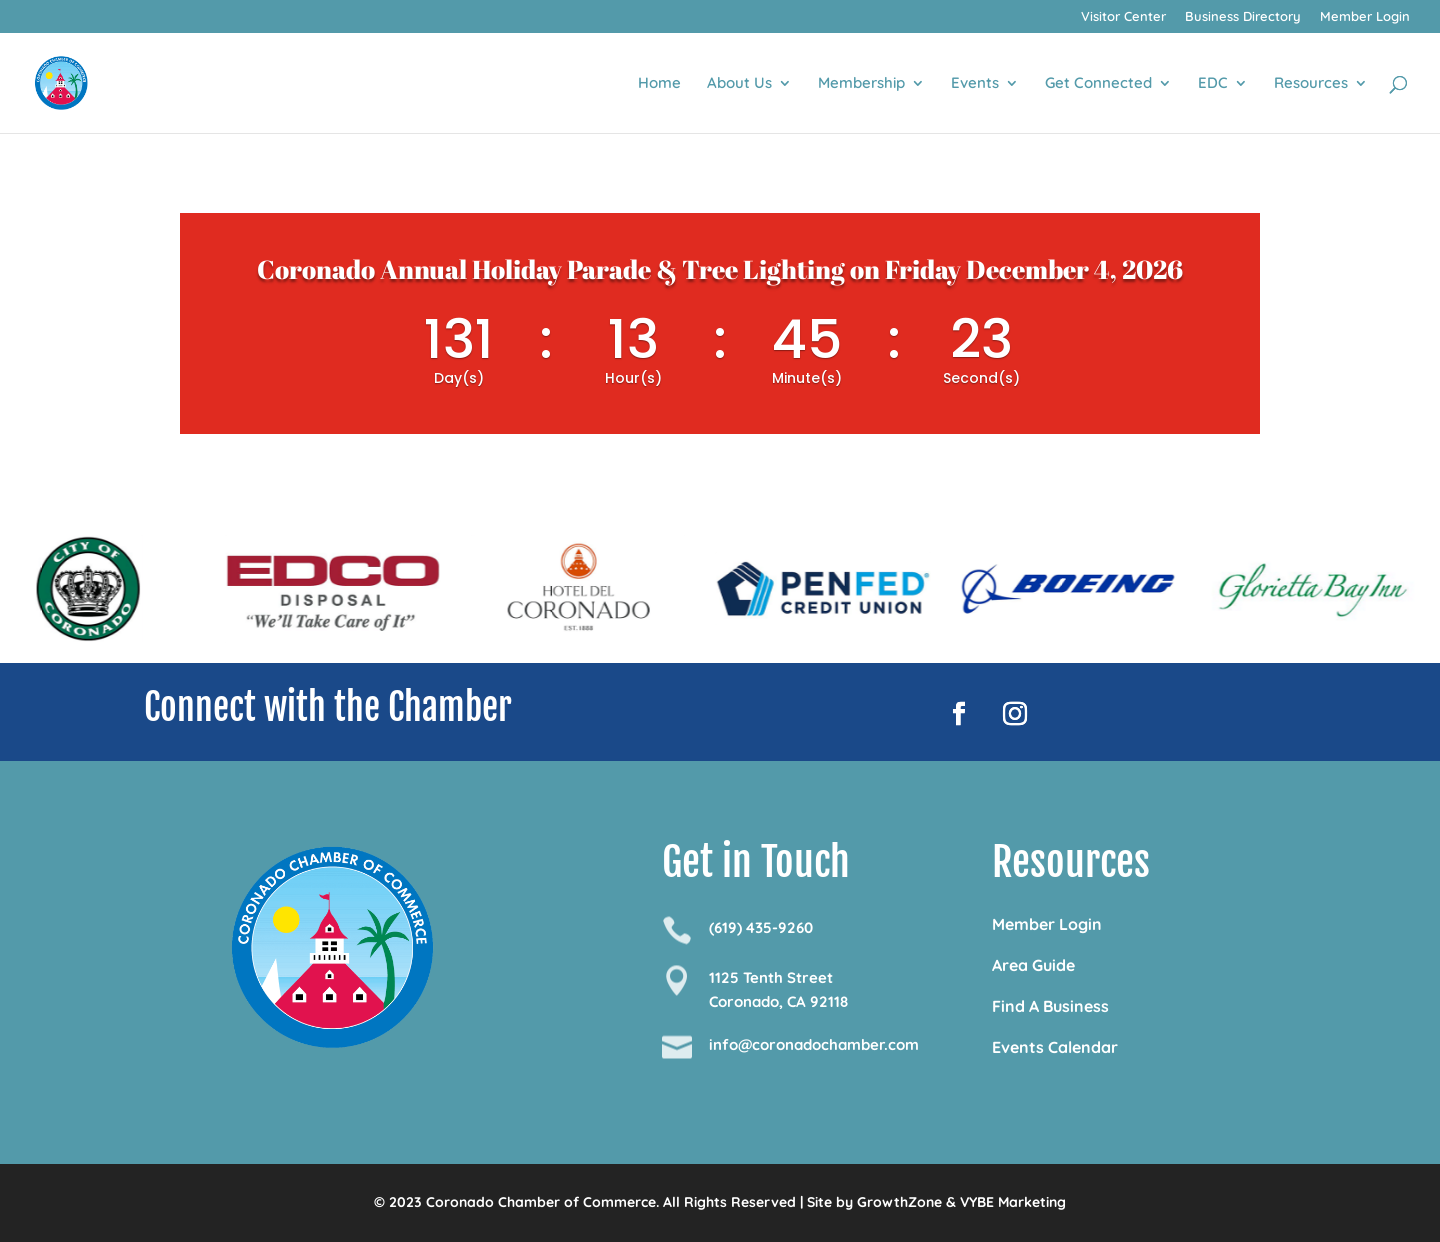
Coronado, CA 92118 (778, 1001)
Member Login (1365, 17)
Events (975, 84)
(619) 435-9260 (761, 927)
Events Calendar (1055, 1047)
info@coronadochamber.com (814, 1044)
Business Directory (1243, 17)
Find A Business (1050, 1006)
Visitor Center (1123, 17)
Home (659, 84)
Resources (1311, 84)
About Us (739, 84)
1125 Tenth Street (771, 977)
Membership (861, 84)
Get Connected (1098, 84)
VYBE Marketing (1013, 1202)
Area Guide (1033, 965)
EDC (1213, 84)
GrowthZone (899, 1202)
